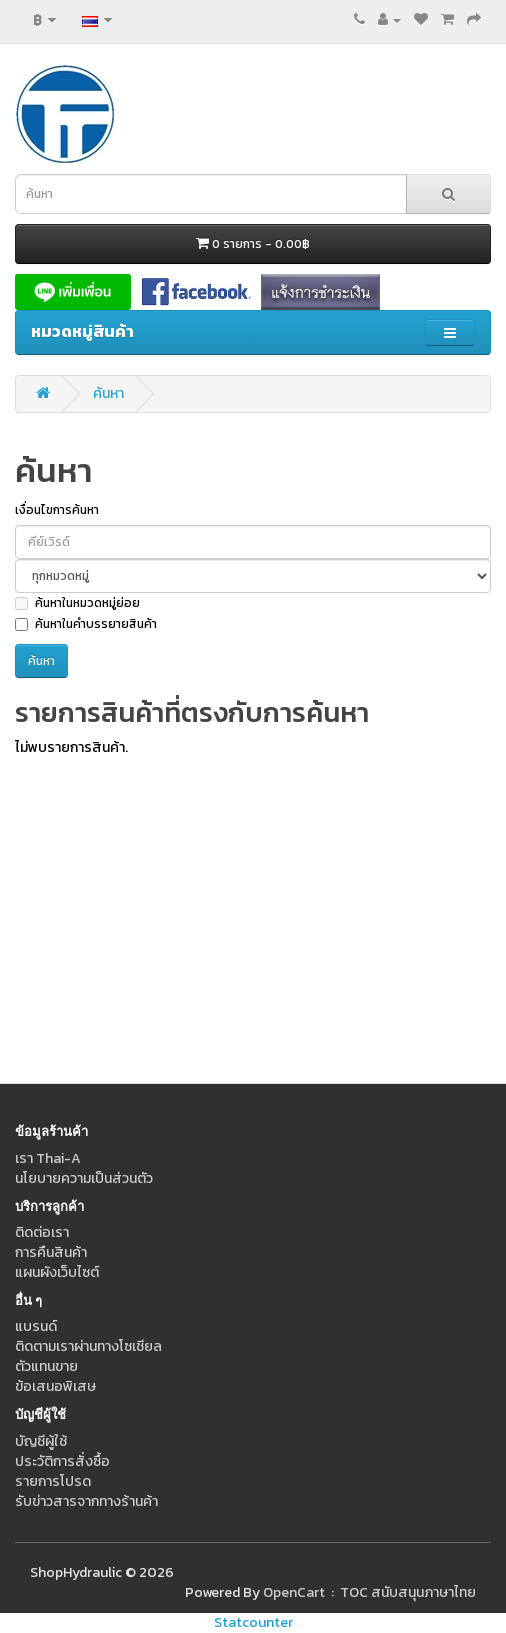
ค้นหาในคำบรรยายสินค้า (86, 624)
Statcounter (253, 1622)
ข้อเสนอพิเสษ (55, 1386)
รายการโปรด (53, 1481)
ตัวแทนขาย (46, 1366)
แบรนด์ (36, 1326)
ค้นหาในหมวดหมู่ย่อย (77, 603)
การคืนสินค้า (51, 1252)
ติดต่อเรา (42, 1232)
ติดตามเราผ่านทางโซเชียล (88, 1346)
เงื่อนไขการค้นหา (57, 510)
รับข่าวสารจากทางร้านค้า (86, 1501)
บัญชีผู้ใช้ (41, 1441)
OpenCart (294, 1592)
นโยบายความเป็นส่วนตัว (84, 1178)
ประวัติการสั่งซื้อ (62, 1461)
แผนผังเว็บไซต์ (57, 1272)
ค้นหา (108, 393)
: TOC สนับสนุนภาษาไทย (400, 1592)
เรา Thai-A (48, 1158)
